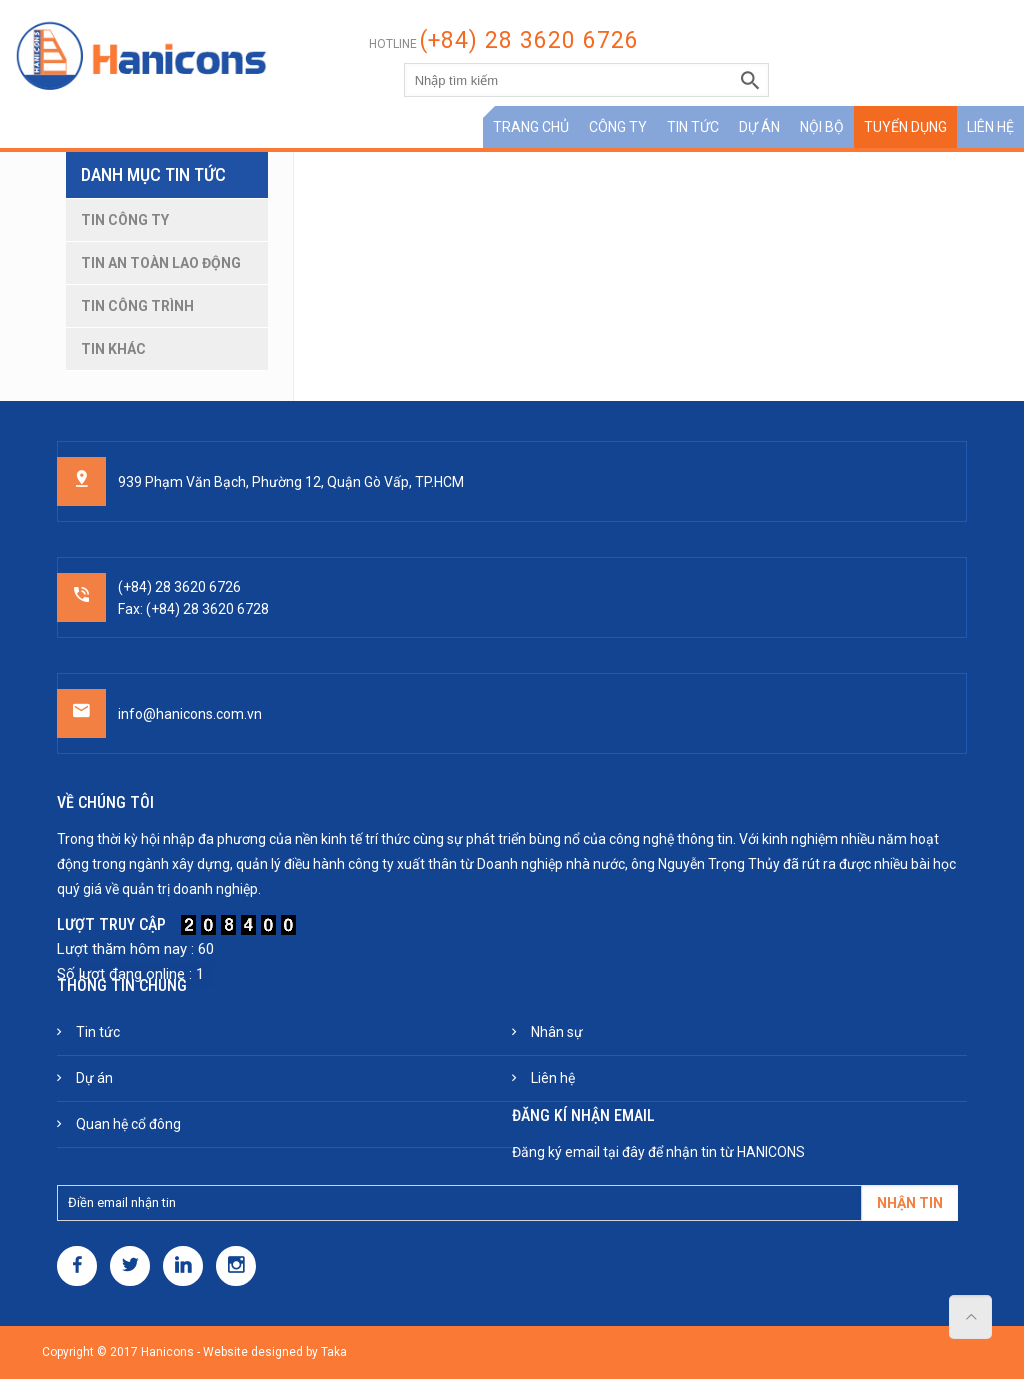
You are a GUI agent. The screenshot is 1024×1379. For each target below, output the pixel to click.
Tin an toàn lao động (161, 263)
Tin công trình (137, 306)
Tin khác (113, 349)
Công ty (618, 127)
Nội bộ (822, 127)
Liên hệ (990, 127)
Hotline (504, 44)
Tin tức (693, 127)
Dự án (759, 127)
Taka (334, 1352)
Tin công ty (125, 220)
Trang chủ (531, 127)
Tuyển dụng (905, 127)
